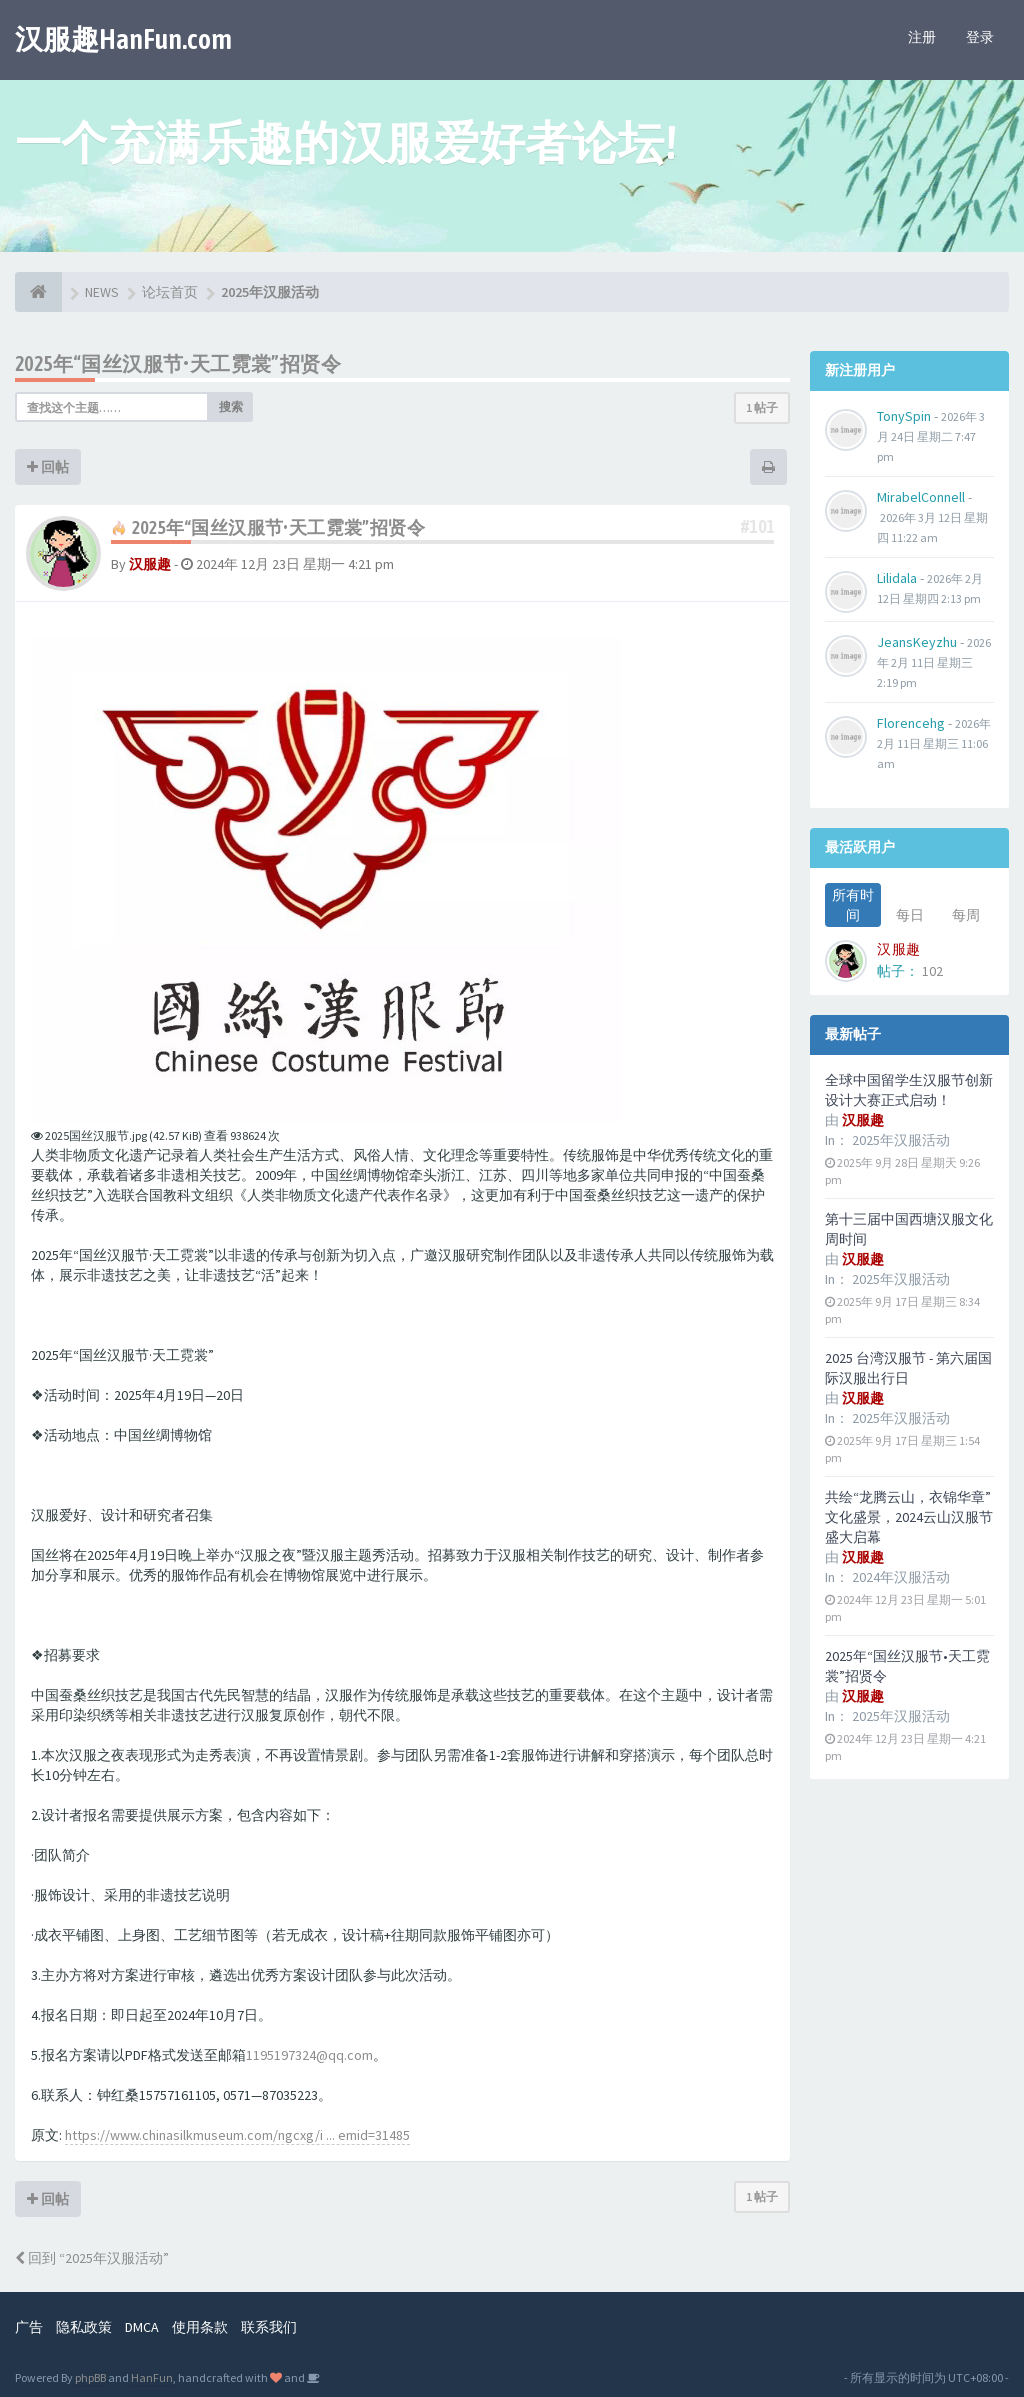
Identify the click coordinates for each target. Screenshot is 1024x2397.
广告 (29, 2327)
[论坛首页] (38, 292)
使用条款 (200, 2327)
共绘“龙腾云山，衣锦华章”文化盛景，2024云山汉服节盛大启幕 (909, 1517)
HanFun (152, 2377)
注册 (922, 37)
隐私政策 (84, 2327)
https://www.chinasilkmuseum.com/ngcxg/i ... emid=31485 (237, 2135)
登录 (980, 37)
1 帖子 (762, 407)
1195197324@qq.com (309, 2055)
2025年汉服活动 (901, 1140)
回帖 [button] (48, 467)
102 (932, 971)
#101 (758, 526)
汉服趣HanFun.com (123, 39)
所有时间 (853, 905)
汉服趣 (150, 564)
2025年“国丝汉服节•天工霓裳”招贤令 (178, 363)
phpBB (90, 2377)
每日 (910, 915)
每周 (966, 915)
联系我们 (269, 2327)
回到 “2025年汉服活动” (92, 2258)
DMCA (142, 2327)
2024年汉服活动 (901, 1577)
